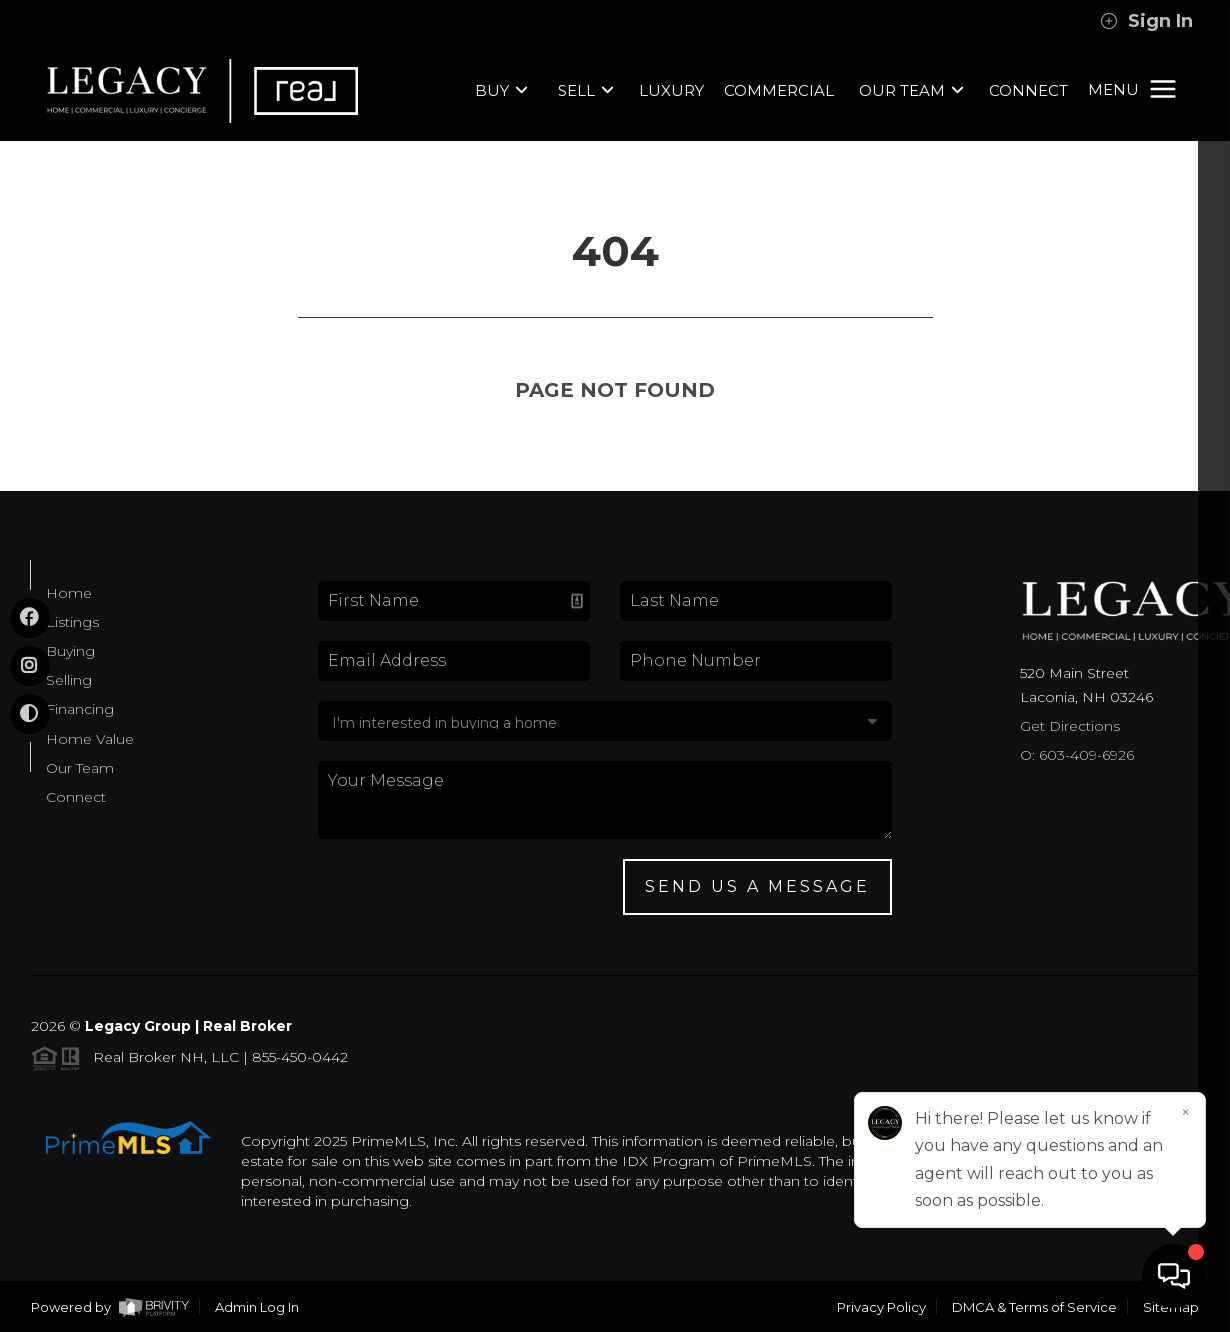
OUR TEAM (911, 91)
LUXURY (671, 91)
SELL (586, 91)
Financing (80, 709)
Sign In (1146, 21)
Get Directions (1070, 726)
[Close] (1185, 1113)
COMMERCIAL (779, 91)
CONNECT (1028, 91)
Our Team (80, 768)
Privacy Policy (881, 1307)
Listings (72, 622)
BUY (501, 91)
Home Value (90, 739)
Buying (70, 651)
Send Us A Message (757, 886)
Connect (76, 797)
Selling (69, 680)
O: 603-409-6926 (1077, 755)
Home (69, 593)
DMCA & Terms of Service (1034, 1307)
